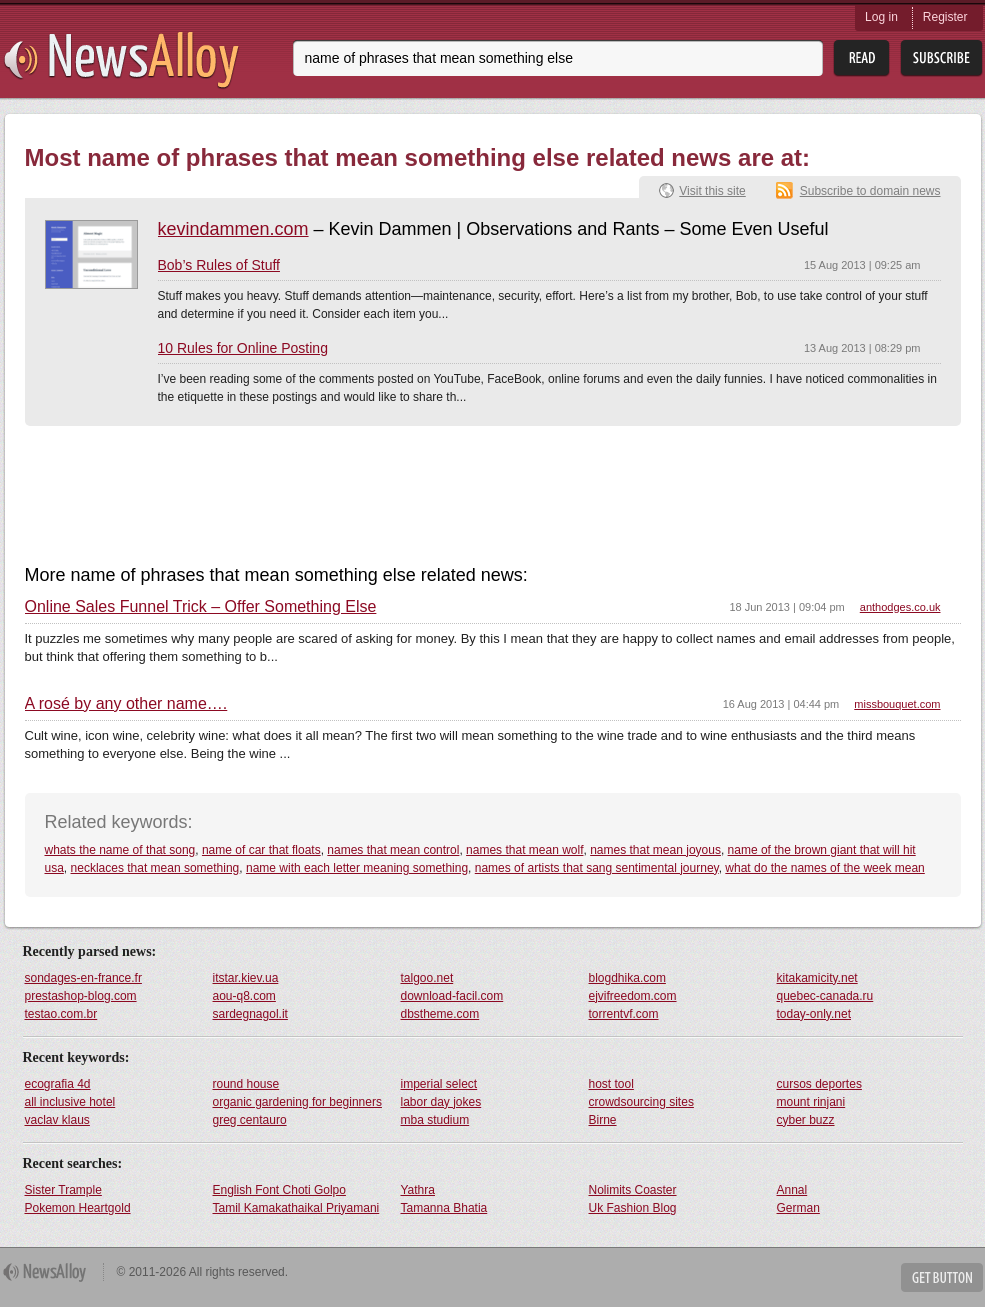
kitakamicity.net (817, 978)
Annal (792, 1190)
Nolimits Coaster (633, 1190)
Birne (603, 1120)
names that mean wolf (524, 850)
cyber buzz (806, 1120)
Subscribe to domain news (870, 191)
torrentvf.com (624, 1014)
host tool (611, 1084)
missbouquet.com (897, 704)
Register (945, 17)
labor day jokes (441, 1102)
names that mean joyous (655, 850)
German (798, 1208)
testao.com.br (61, 1014)
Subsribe (941, 58)
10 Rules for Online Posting (243, 348)
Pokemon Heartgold (78, 1208)
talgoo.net (427, 978)
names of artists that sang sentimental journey (597, 868)
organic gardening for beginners (297, 1102)
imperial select (439, 1084)
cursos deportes (819, 1084)
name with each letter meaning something (357, 868)
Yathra (418, 1190)
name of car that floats (261, 850)
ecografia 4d (58, 1084)
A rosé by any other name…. (126, 704)
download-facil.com (452, 996)
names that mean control (393, 850)
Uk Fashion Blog (633, 1208)
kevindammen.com (233, 229)
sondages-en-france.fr (83, 978)
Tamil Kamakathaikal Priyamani (296, 1208)
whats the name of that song (120, 850)
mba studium (435, 1120)
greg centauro (250, 1120)
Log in (881, 17)
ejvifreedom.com (633, 996)
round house (246, 1084)
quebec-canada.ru (825, 996)
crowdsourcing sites (641, 1102)
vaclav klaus (57, 1120)
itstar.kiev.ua (246, 978)
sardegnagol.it (250, 1014)
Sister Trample (63, 1190)
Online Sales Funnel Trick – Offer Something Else (201, 607)
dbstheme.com (440, 1014)
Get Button (942, 1277)
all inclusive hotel (70, 1102)
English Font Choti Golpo (279, 1190)
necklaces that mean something (155, 868)
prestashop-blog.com (81, 996)
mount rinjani (811, 1102)
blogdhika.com (627, 978)
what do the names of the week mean (824, 868)
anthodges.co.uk (900, 607)
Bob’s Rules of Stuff (219, 265)
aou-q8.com (244, 996)
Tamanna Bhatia (444, 1208)
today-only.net (814, 1014)
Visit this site (712, 191)
